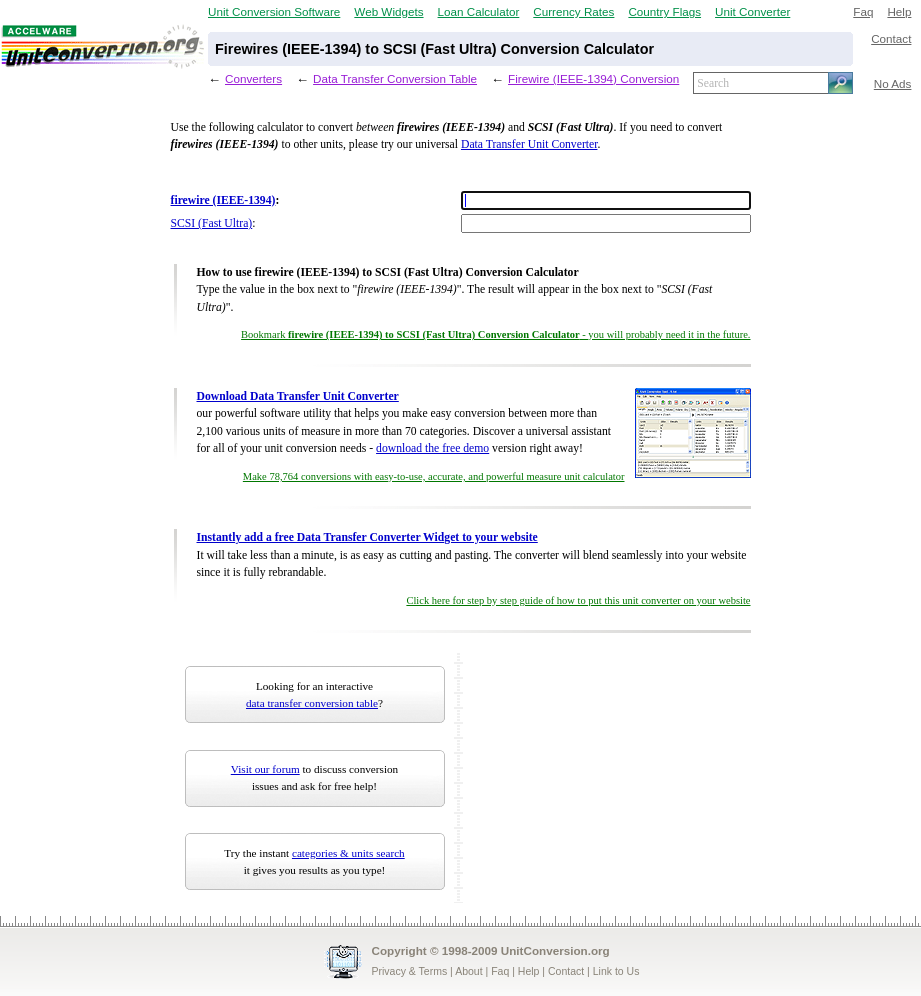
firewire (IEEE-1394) (223, 200)
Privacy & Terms (410, 971)
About (468, 971)
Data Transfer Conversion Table (395, 78)
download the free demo (432, 448)
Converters (253, 78)
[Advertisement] (594, 778)
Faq (863, 11)
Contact (891, 38)
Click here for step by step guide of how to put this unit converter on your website (578, 600)
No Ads (893, 83)
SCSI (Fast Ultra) (212, 223)
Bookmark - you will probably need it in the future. (495, 334)
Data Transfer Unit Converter (529, 144)
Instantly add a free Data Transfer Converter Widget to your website (367, 537)
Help (899, 11)
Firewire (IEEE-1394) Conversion (593, 78)
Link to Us (616, 971)
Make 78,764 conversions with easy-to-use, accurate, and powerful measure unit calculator (434, 476)
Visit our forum (265, 769)
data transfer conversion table (312, 703)
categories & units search (348, 853)
